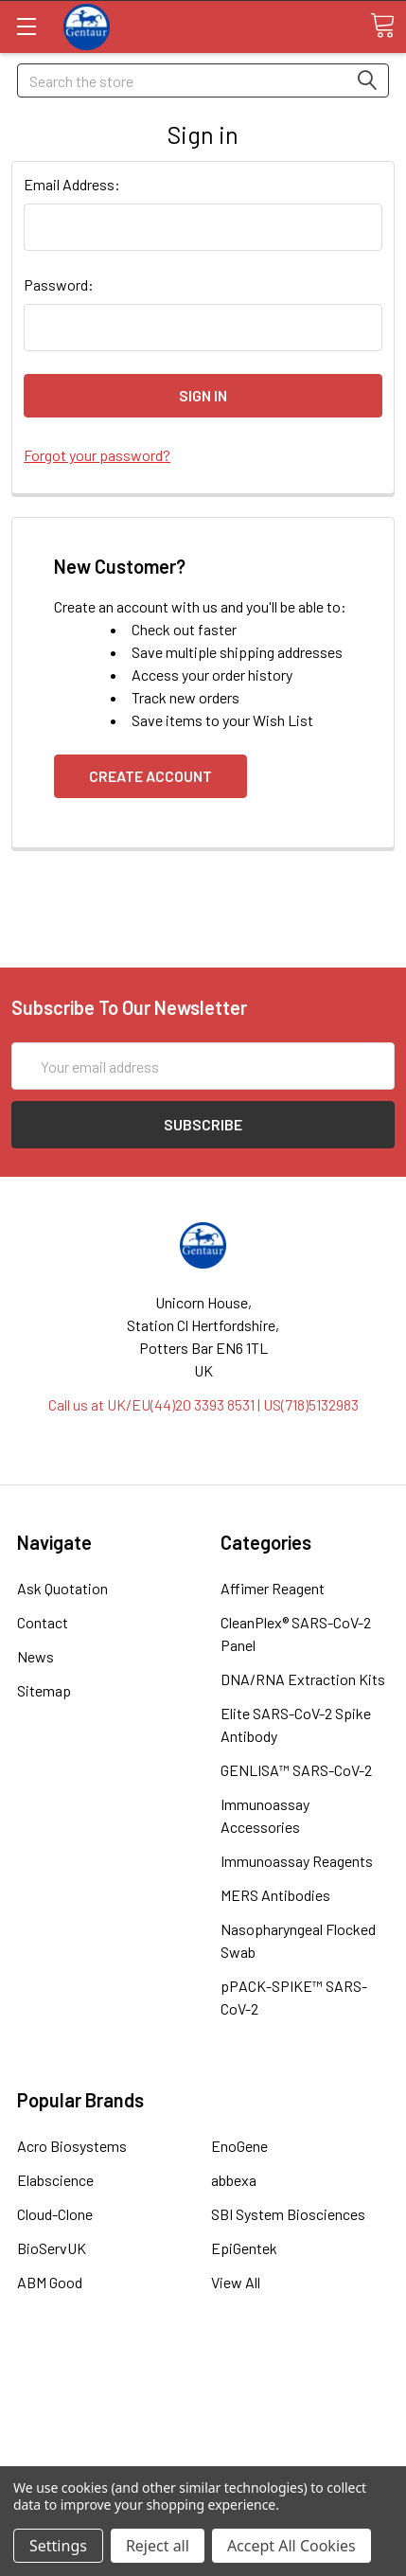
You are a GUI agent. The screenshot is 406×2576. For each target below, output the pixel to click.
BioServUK (51, 2248)
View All (235, 2282)
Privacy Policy (203, 2452)
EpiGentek (244, 2248)
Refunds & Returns (203, 2430)
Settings (58, 2545)
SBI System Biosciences (288, 2214)
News (35, 1656)
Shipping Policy (203, 2407)
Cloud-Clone (55, 2214)
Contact (42, 1622)
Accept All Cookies (291, 2545)
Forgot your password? (97, 455)
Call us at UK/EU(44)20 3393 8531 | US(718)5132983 (203, 1404)
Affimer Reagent (273, 1588)
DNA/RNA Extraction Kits (303, 1679)
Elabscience (55, 2180)
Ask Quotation (62, 1588)
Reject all (157, 2545)
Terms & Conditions (203, 2384)
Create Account (150, 776)
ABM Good (49, 2282)
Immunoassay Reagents (297, 1861)
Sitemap (44, 1690)
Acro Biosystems (72, 2146)
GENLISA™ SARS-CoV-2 (296, 1770)
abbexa (233, 2180)
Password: (59, 284)
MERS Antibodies (275, 1895)
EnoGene (239, 2146)
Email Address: (72, 184)
